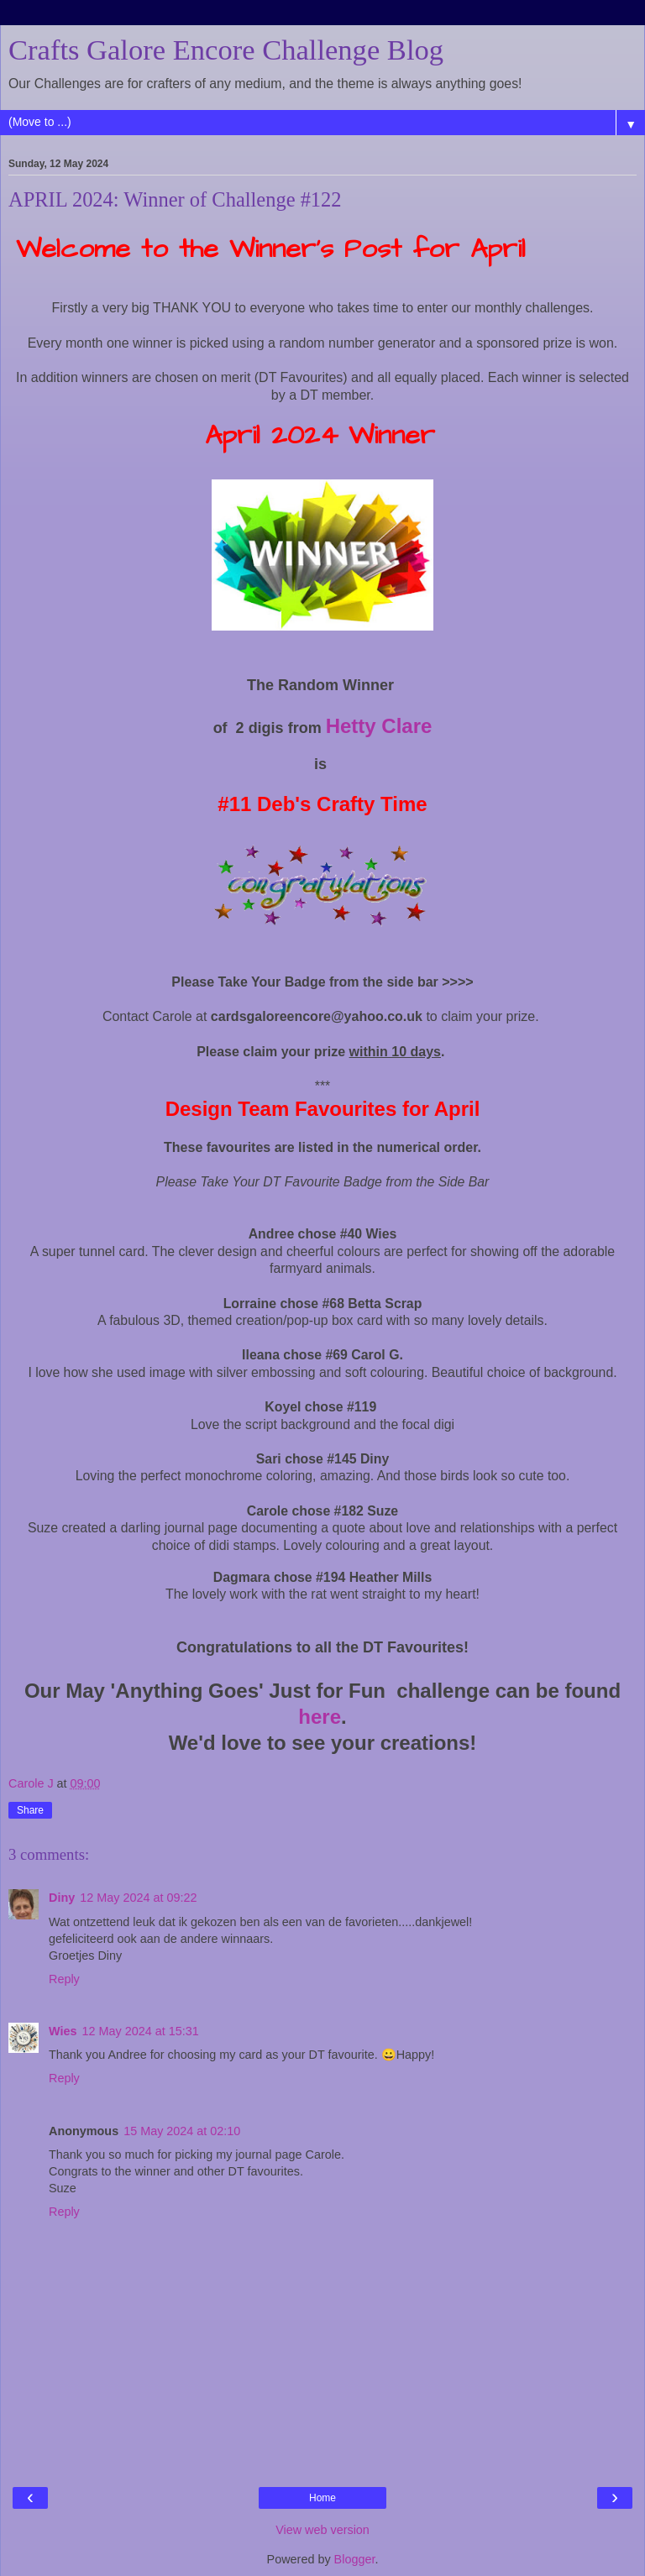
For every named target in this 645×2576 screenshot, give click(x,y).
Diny (62, 1897)
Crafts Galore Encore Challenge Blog (225, 49)
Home (322, 2498)
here (319, 1716)
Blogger (354, 2559)
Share (30, 1810)
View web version (322, 2530)
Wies (62, 2031)
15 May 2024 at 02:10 (181, 2131)
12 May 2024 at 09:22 (138, 1897)
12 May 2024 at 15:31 (139, 2031)
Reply (64, 1979)
